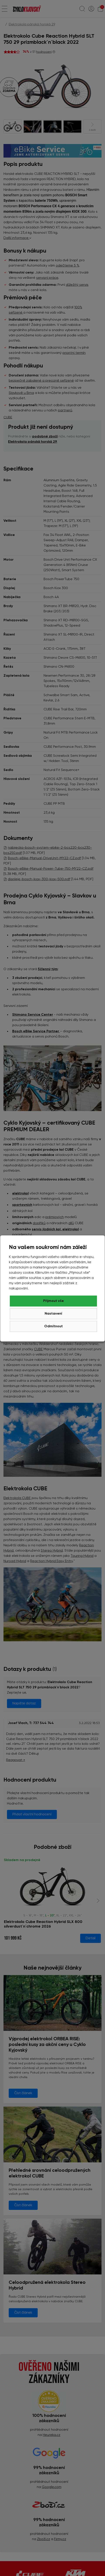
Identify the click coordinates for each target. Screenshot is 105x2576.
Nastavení (53, 1313)
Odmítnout (53, 1326)
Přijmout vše (53, 1301)
